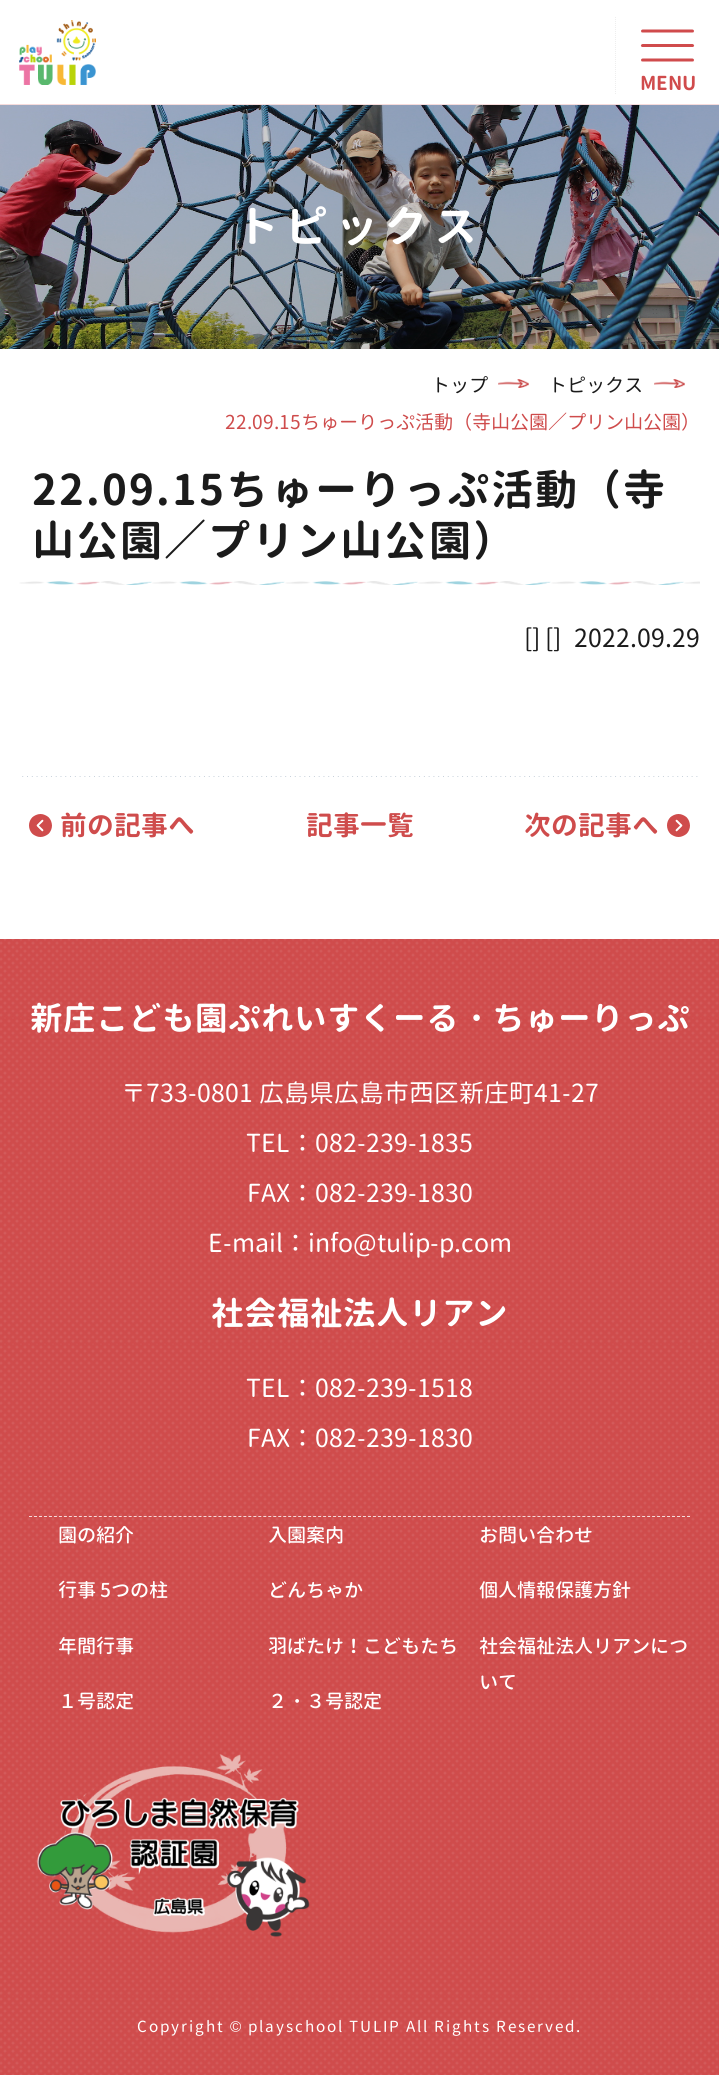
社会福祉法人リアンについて (583, 1663)
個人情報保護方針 (555, 1589)
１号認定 (96, 1700)
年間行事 (96, 1645)
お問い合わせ (536, 1534)
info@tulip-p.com (410, 1242)
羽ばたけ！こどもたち (363, 1645)
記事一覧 (360, 825)
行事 (113, 1589)
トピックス (595, 384)
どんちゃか (315, 1589)
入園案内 (306, 1534)
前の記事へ (127, 825)
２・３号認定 (325, 1700)
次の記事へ (591, 825)
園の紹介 (96, 1534)
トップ (459, 384)
